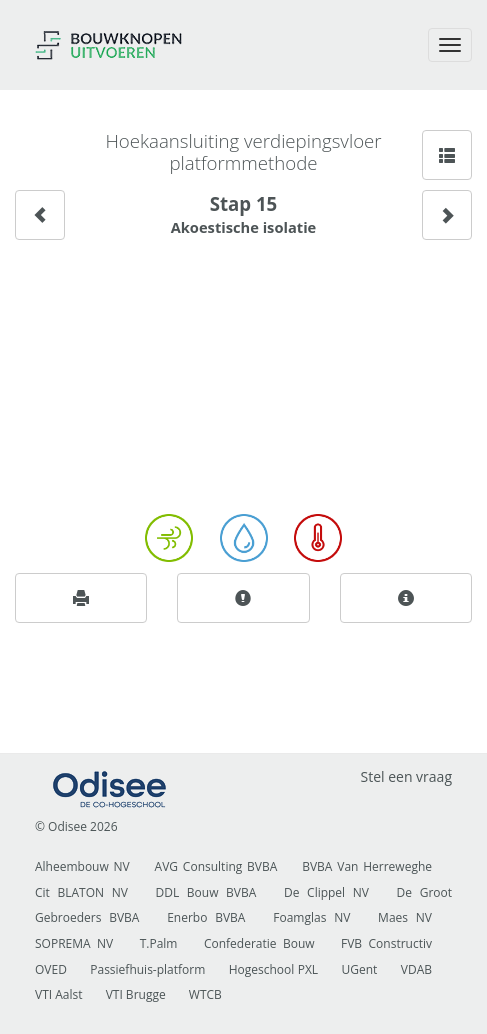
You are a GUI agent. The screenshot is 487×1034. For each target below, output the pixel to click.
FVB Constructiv (386, 943)
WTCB (205, 994)
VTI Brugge (136, 994)
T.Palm (159, 943)
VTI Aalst (59, 994)
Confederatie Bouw (259, 943)
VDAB (416, 969)
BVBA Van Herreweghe (367, 866)
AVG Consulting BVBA (216, 866)
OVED (51, 969)
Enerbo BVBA (206, 917)
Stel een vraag (406, 776)
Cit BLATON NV (81, 892)
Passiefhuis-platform (147, 969)
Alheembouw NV (82, 866)
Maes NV (405, 917)
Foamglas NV (311, 917)
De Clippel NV (326, 892)
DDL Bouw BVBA (206, 892)
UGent (360, 969)
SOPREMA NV (74, 943)
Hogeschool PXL (273, 969)
